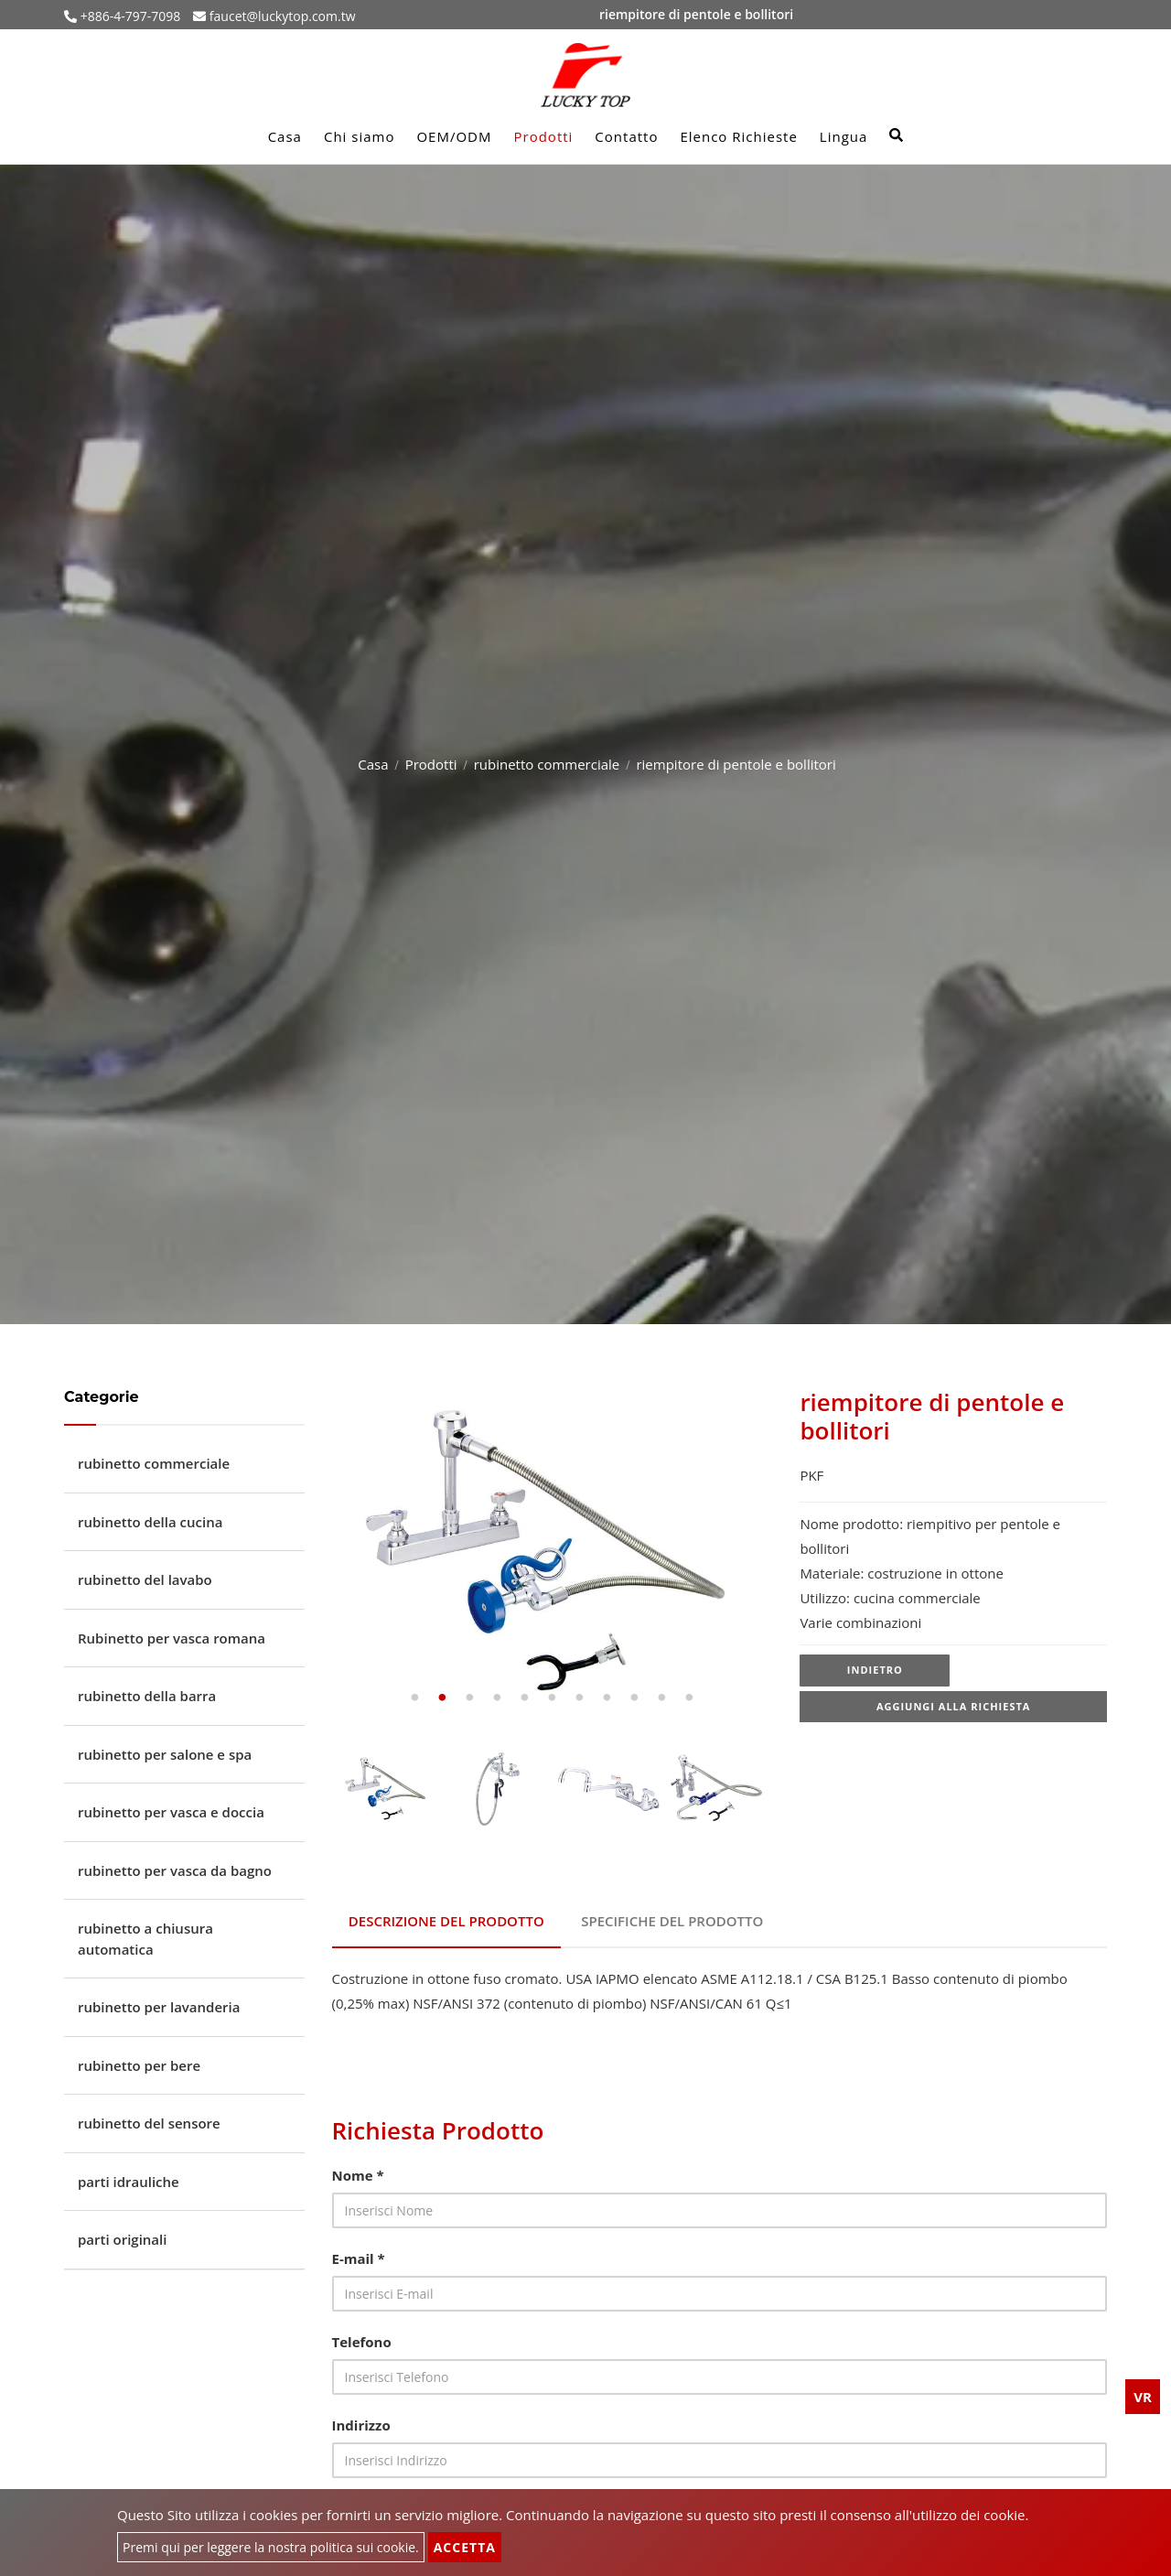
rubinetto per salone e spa (165, 1754)
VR (1142, 2396)
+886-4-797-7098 (128, 16)
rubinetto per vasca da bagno (175, 1870)
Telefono (362, 2335)
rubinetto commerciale (547, 764)
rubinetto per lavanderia (159, 2007)
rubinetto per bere (139, 2065)
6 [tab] (552, 1697)
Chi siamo (359, 136)
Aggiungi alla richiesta (953, 1710)
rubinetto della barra (147, 1696)
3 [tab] (469, 1697)
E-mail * (358, 2252)
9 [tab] (634, 1697)
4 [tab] (497, 1697)
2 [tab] (442, 1697)
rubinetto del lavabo (145, 1579)
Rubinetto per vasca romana (171, 1638)
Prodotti (544, 136)
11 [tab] (689, 1697)
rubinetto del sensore (149, 2123)
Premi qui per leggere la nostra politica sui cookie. (271, 2547)
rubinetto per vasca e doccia (171, 1812)
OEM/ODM (453, 136)
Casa (285, 136)
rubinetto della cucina (150, 1522)
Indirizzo (361, 2418)
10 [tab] (661, 1697)
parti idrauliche (128, 2181)
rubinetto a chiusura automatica (145, 1938)
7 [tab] (579, 1697)
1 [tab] (414, 1697)
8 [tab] (606, 1697)
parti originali (122, 2239)
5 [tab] (524, 1697)
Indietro (875, 1671)
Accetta (465, 2547)
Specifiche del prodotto (677, 1918)
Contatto (626, 136)
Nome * (358, 2169)
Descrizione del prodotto (448, 1918)
